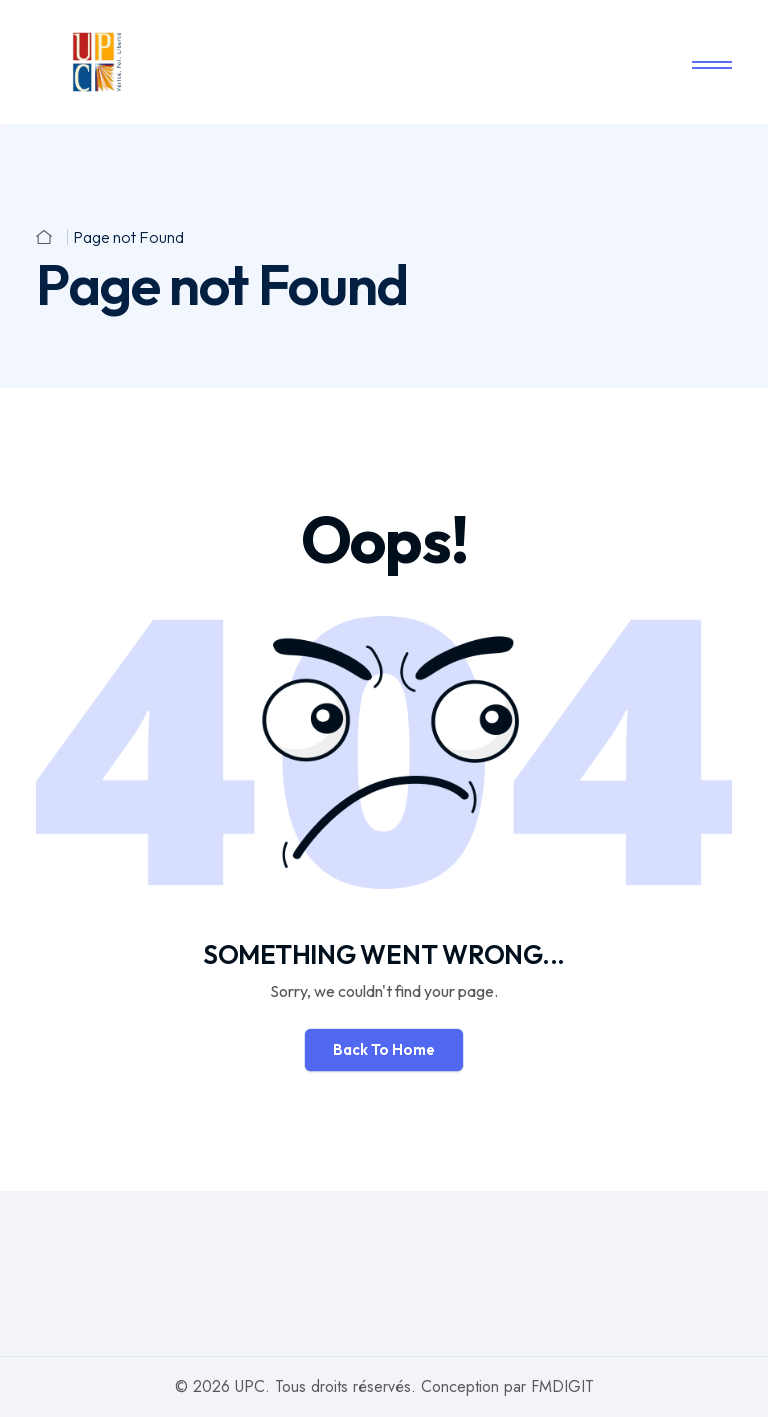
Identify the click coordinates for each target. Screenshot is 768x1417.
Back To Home (384, 1049)
